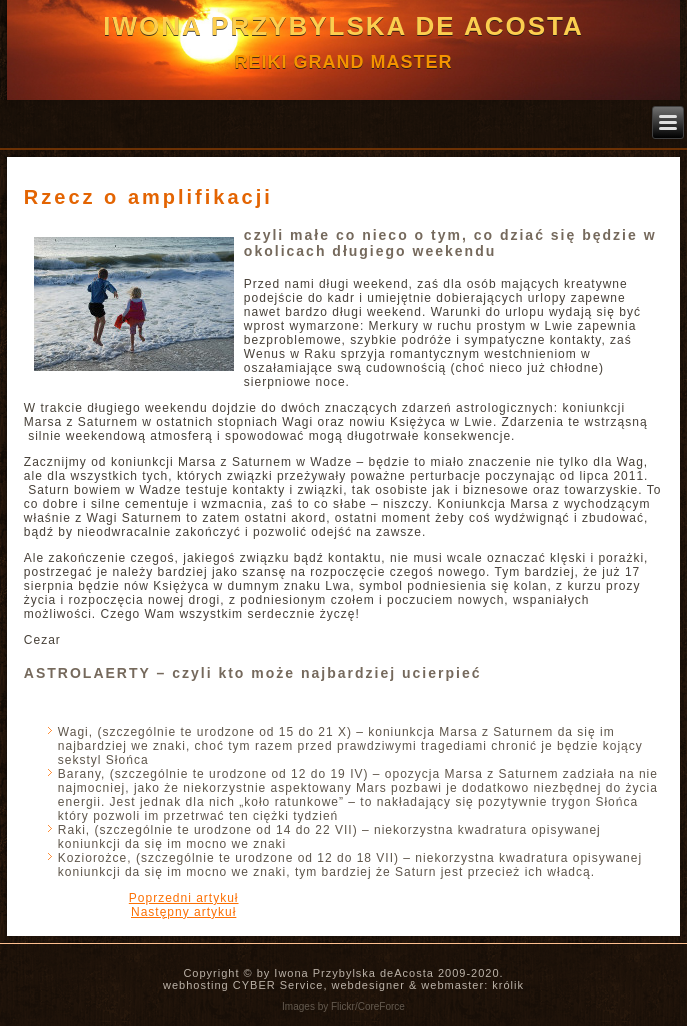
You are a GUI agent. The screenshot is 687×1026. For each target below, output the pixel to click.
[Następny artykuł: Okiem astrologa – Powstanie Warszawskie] (183, 912)
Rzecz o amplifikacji (148, 197)
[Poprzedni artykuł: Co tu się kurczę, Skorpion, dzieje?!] (184, 898)
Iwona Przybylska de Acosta (343, 26)
